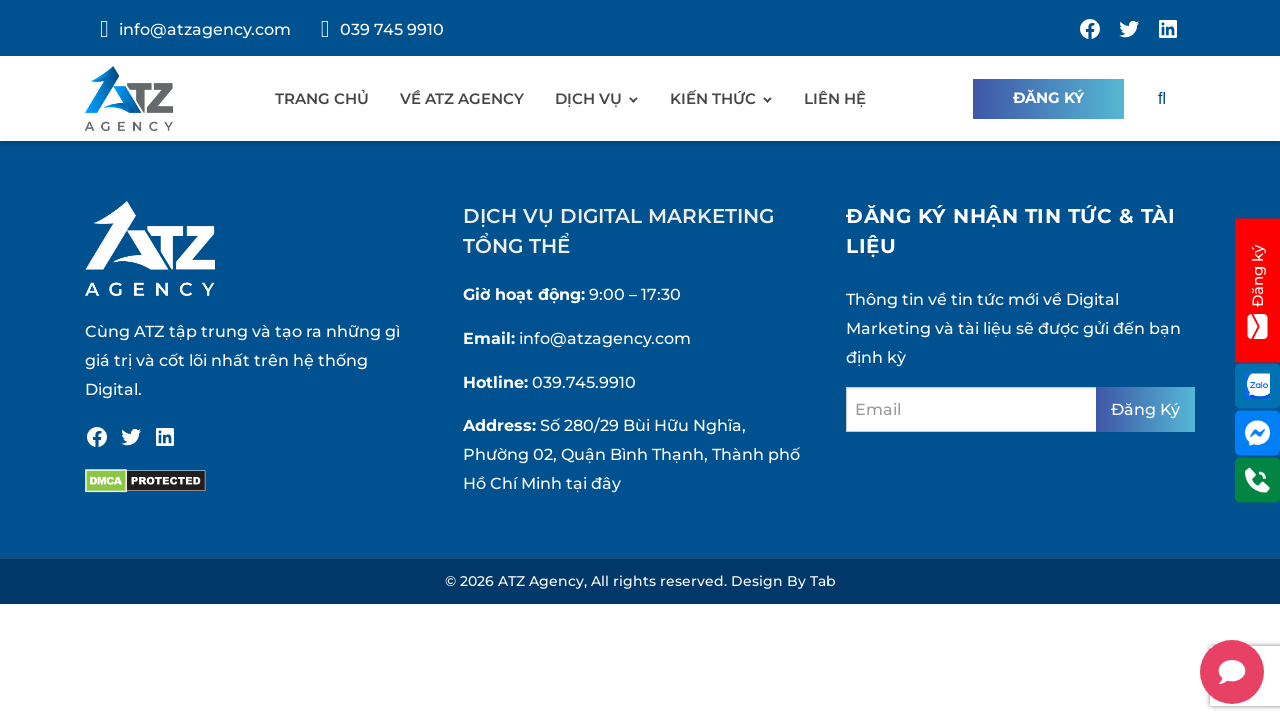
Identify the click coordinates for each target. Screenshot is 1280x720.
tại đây (593, 483)
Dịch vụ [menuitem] (588, 98)
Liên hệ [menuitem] (835, 98)
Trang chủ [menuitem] (322, 98)
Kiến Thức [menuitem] (713, 98)
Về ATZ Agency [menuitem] (462, 98)
